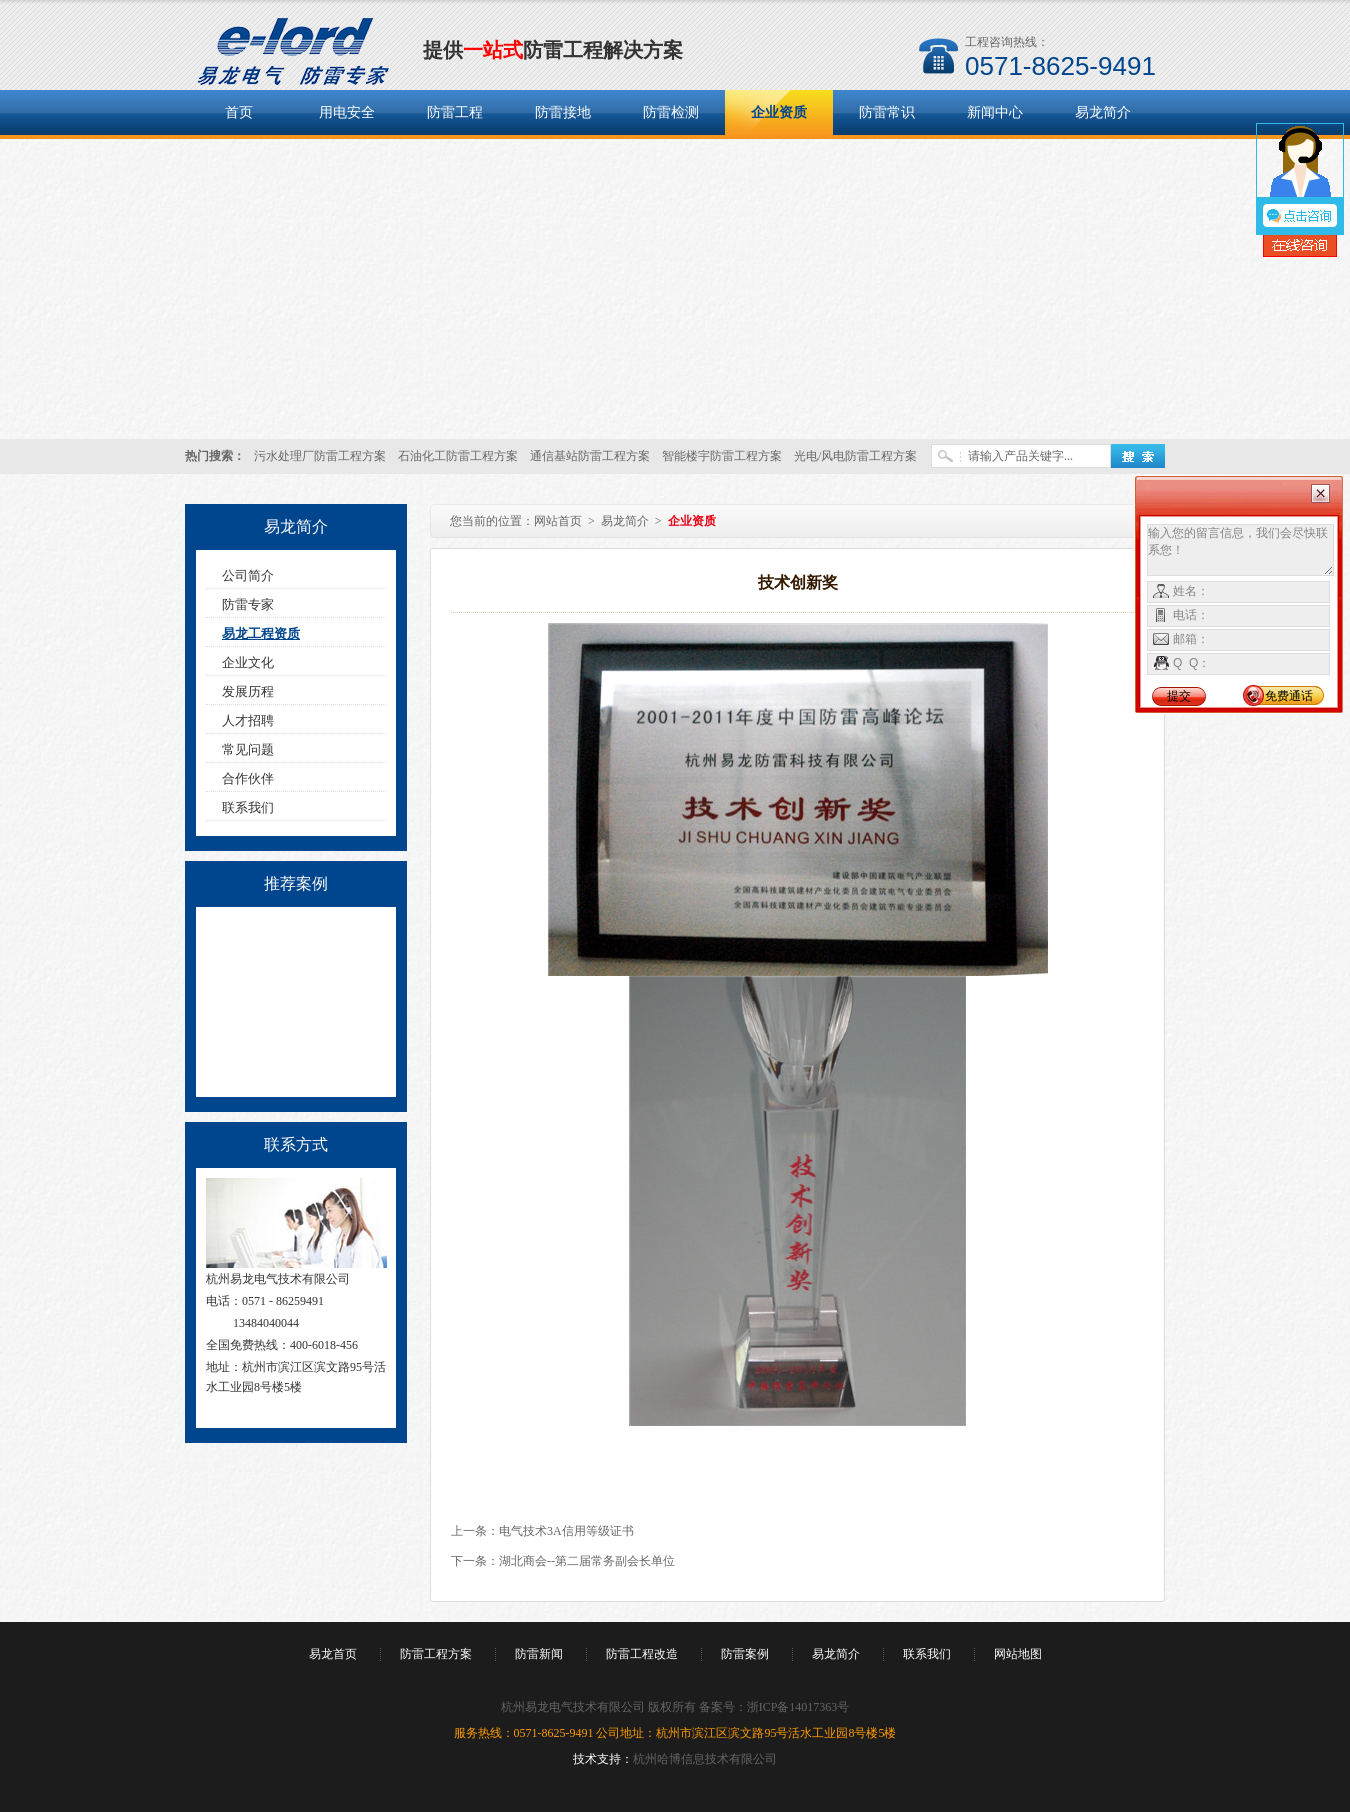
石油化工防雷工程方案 (458, 456)
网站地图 (1018, 1654)
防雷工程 (455, 112)
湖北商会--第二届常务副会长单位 (587, 1561)
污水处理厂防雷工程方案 (320, 456)
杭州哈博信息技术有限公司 (705, 1759)
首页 (239, 112)
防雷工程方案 (436, 1654)
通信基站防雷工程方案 (590, 456)
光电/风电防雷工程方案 (855, 456)
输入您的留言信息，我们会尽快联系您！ (1240, 550)
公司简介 (248, 575)
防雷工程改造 (642, 1654)
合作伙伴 (248, 778)
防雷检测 (671, 112)
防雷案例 (745, 1654)
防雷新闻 (539, 1654)
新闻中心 (995, 112)
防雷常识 (887, 112)
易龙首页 (333, 1654)
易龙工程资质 (261, 633)
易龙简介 (1103, 112)
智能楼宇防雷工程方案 (722, 456)
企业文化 (248, 662)
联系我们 (248, 807)
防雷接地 (563, 112)
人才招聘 (248, 720)
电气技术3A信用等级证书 (566, 1531)
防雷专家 (248, 604)
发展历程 (248, 691)
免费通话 (1289, 696)
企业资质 (779, 112)
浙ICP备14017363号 (798, 1707)
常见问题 (248, 749)
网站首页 (558, 521)
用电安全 (347, 112)
